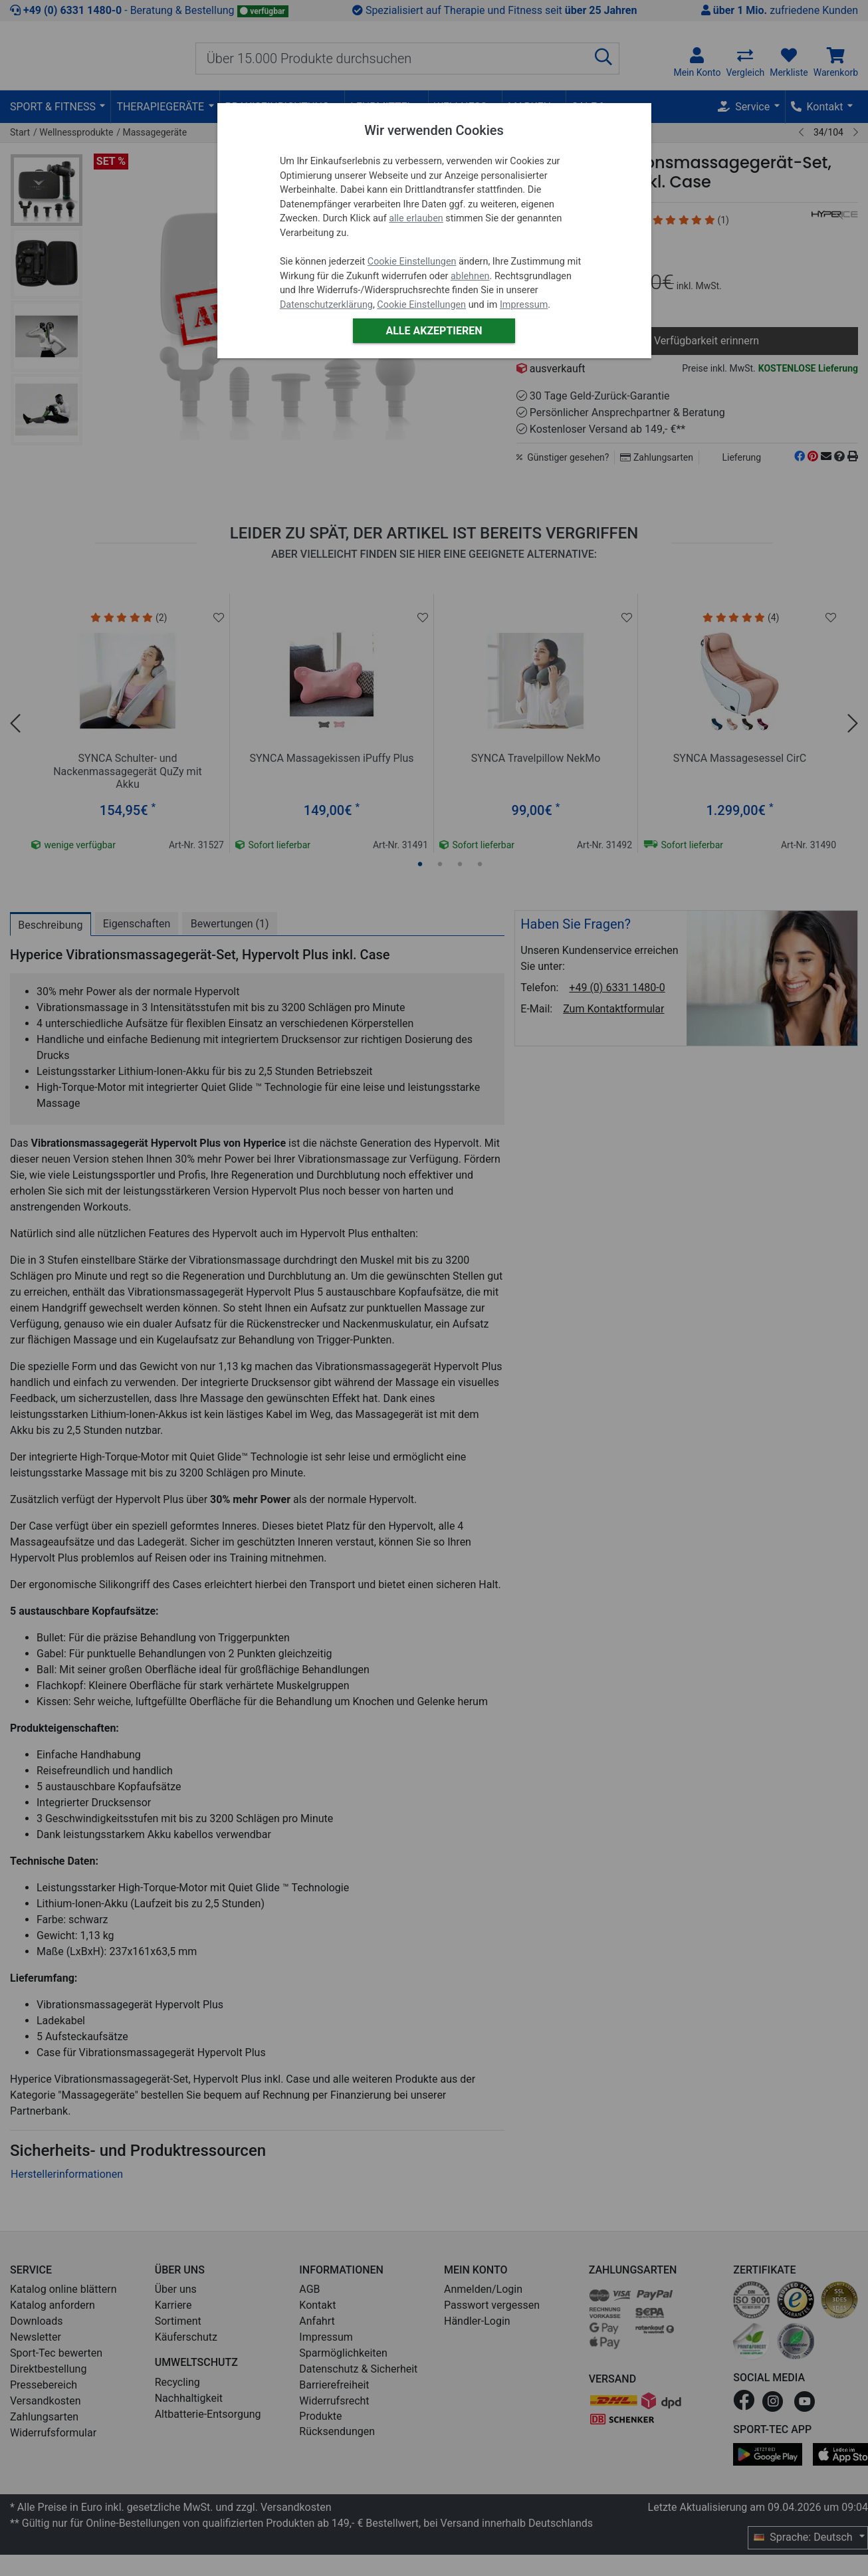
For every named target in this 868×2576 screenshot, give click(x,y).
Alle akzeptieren (433, 330)
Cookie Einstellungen (412, 261)
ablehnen (470, 276)
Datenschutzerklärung (326, 304)
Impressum (524, 304)
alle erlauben (416, 218)
